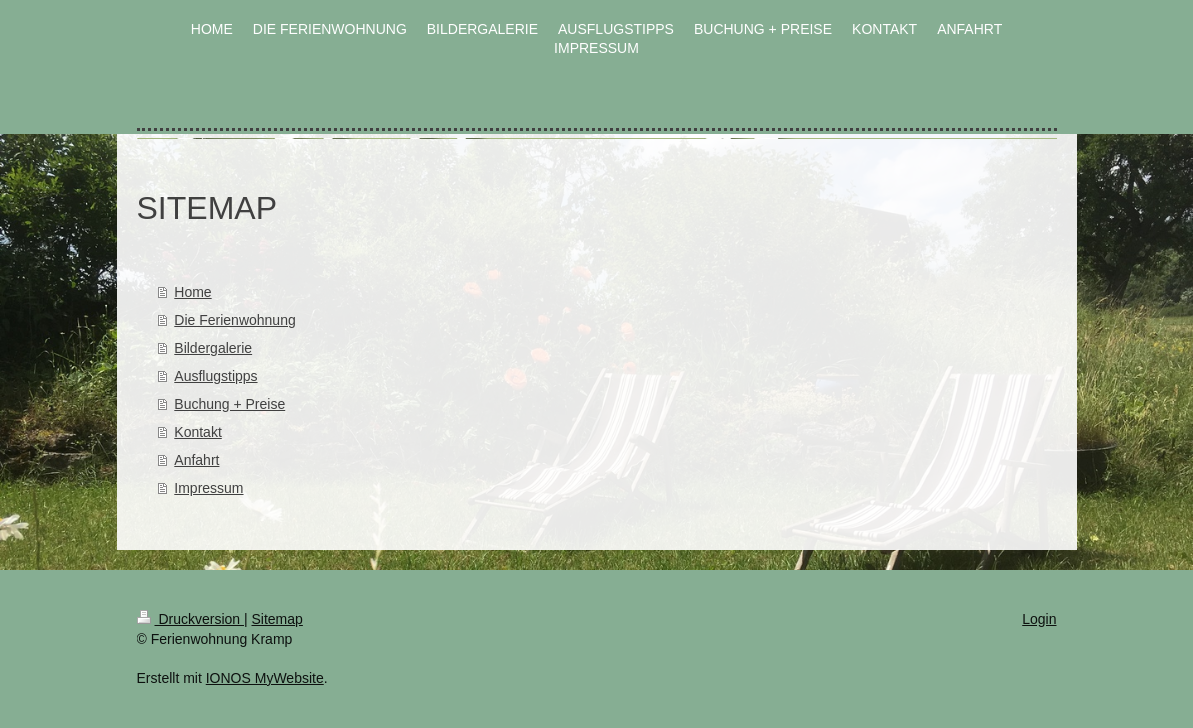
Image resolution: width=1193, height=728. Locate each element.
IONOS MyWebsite (265, 678)
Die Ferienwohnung (234, 320)
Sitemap (277, 619)
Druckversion (190, 619)
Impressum (208, 488)
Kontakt (197, 432)
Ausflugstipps (215, 376)
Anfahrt (196, 460)
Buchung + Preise (229, 404)
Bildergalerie (213, 348)
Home (192, 292)
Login (1039, 619)
